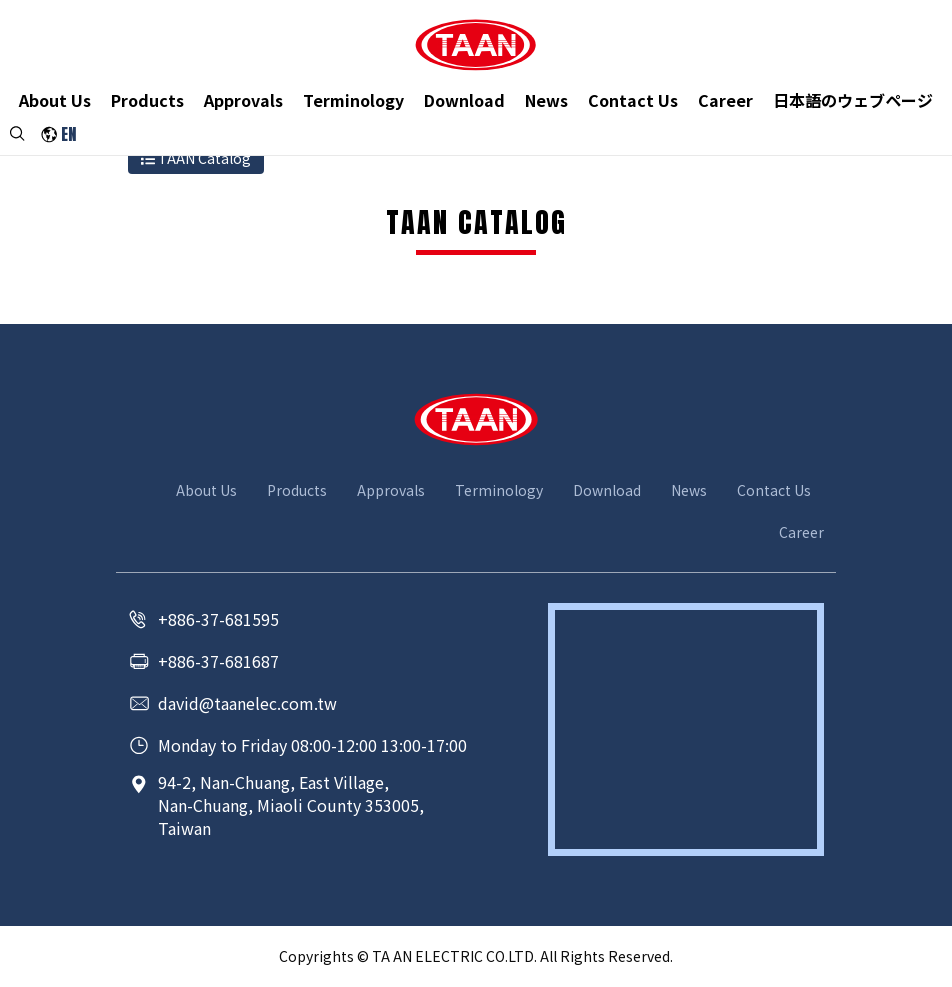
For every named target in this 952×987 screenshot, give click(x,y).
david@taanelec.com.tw (247, 703)
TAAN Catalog (196, 158)
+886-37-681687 (218, 661)
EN (68, 136)
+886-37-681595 (218, 619)
